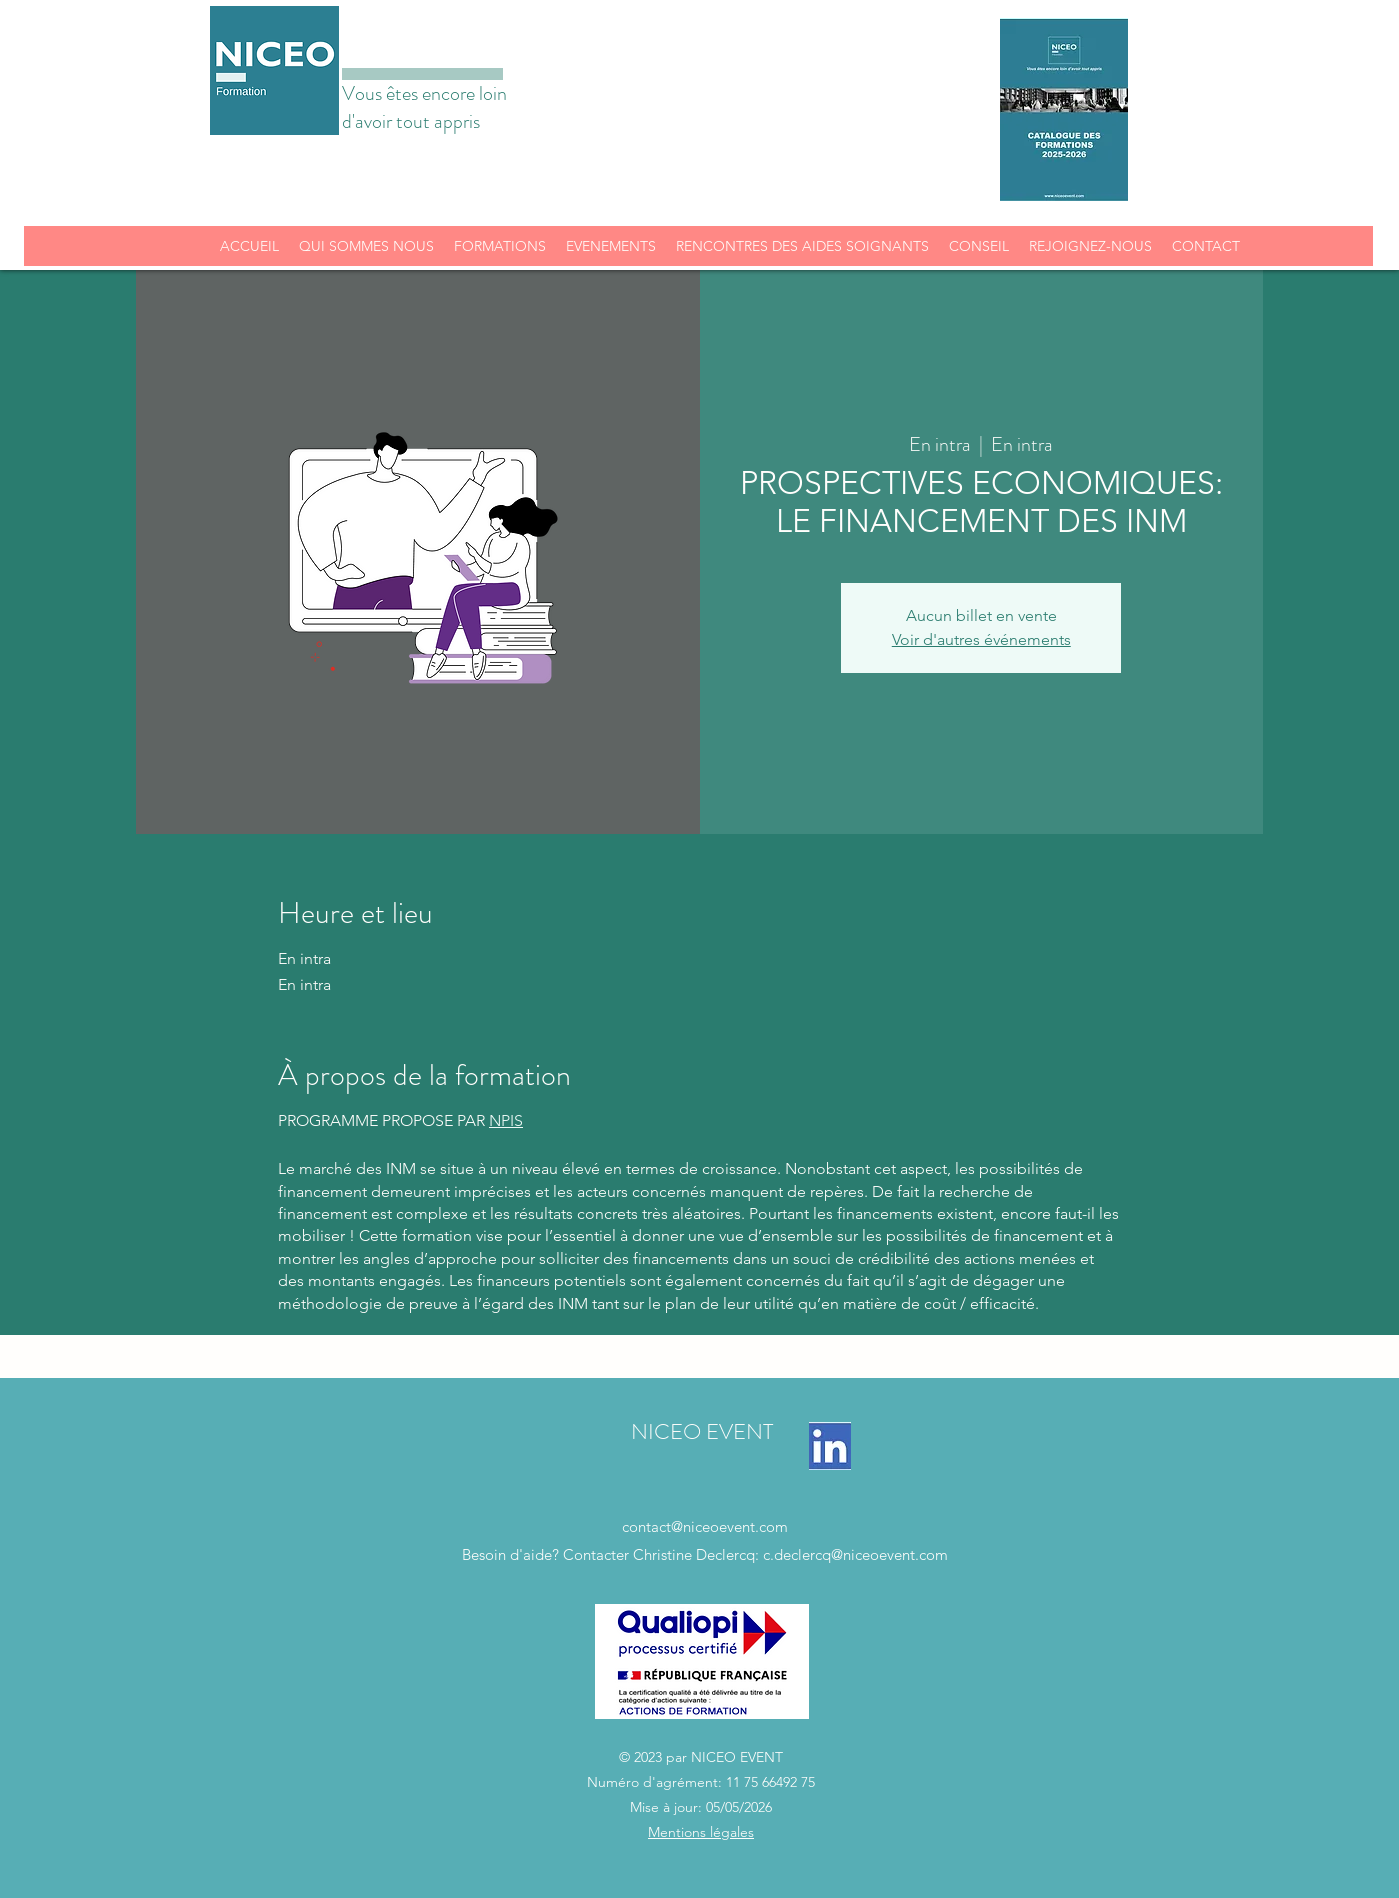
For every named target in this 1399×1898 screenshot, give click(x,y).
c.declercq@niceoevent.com (855, 1554)
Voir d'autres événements (981, 639)
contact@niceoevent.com (705, 1526)
